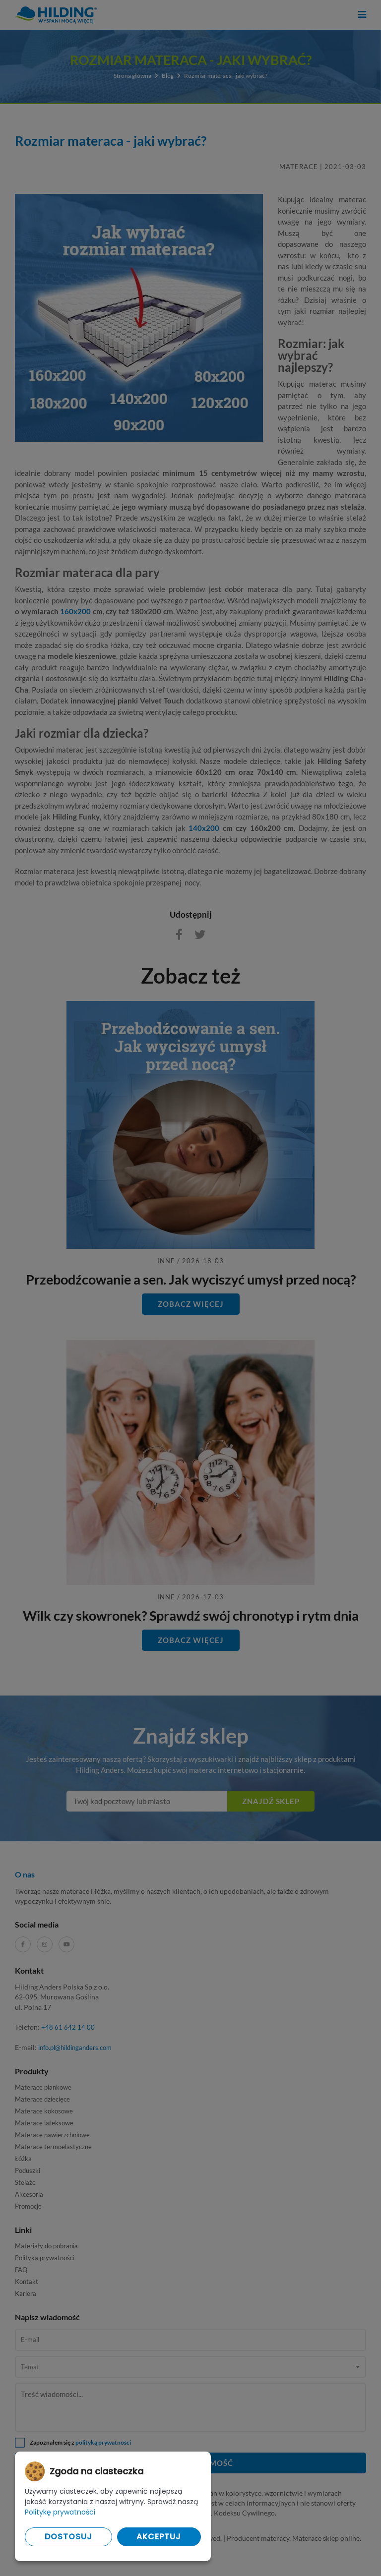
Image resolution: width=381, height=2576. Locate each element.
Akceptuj (158, 2536)
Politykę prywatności (60, 2512)
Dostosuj (68, 2536)
